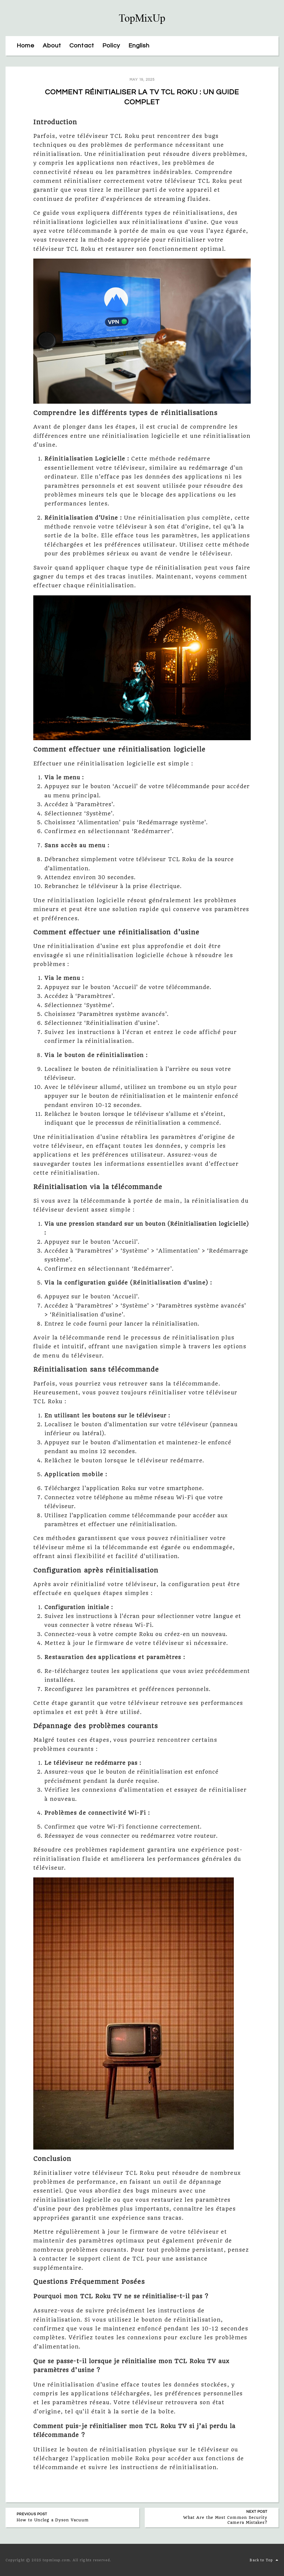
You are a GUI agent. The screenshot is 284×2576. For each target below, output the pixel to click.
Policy (111, 45)
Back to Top (264, 2560)
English (138, 45)
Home (25, 45)
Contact (81, 45)
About (52, 45)
